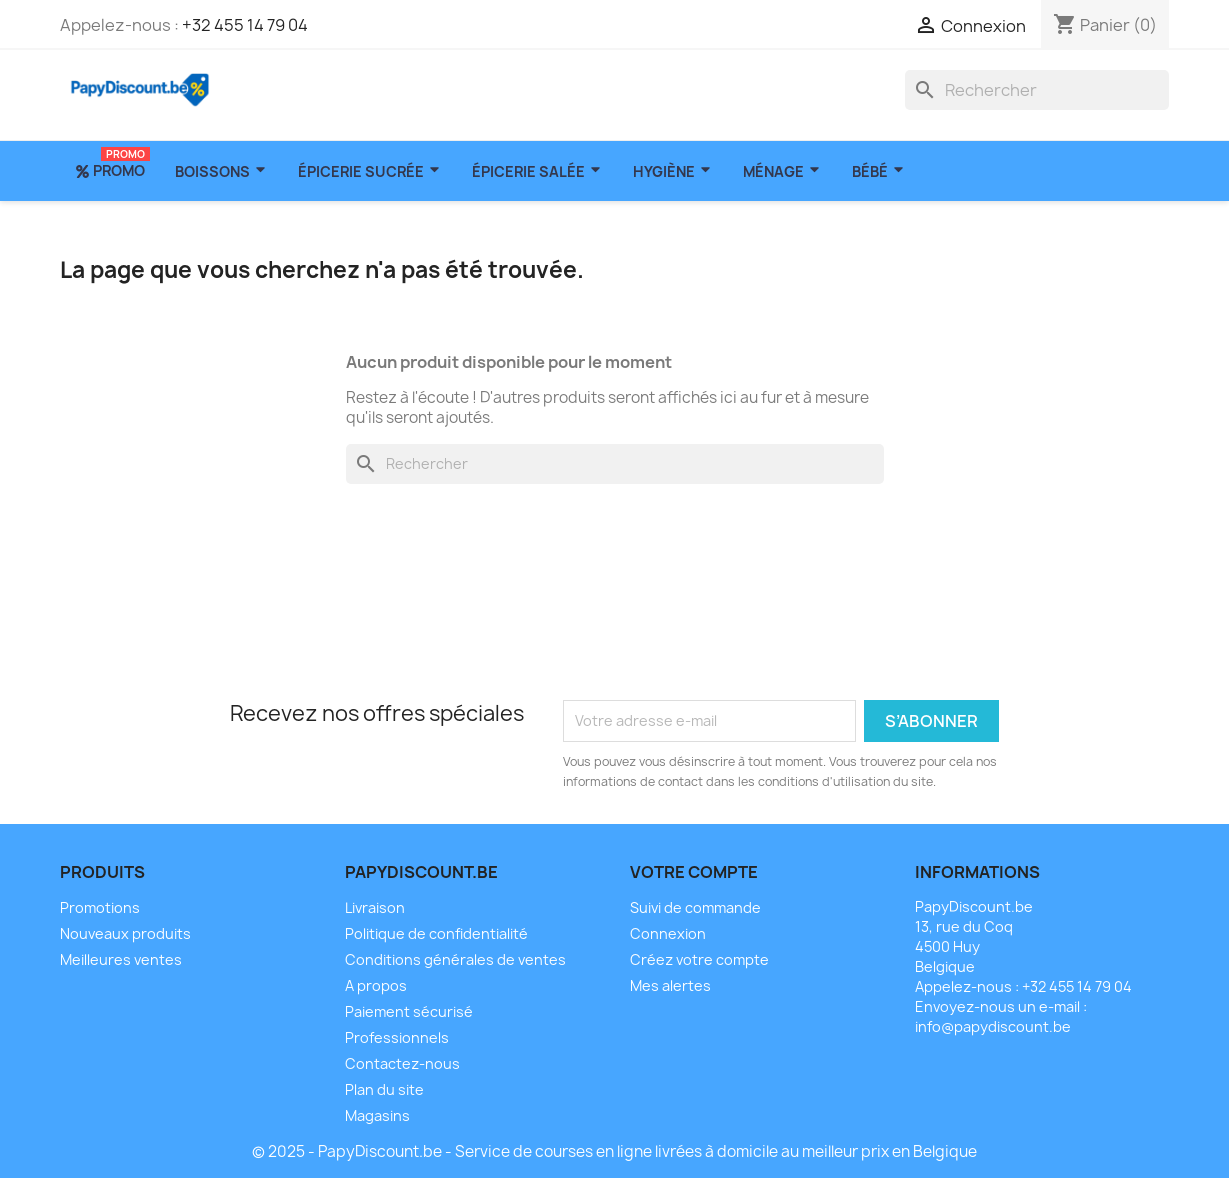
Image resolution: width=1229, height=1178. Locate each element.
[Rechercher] (1037, 90)
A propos (376, 985)
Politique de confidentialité (436, 933)
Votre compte (694, 872)
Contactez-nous (402, 1063)
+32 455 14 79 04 (245, 25)
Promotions (100, 907)
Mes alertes (670, 985)
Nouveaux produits (125, 933)
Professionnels (397, 1037)
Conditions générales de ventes (455, 959)
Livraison (375, 907)
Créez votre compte (699, 959)
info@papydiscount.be (993, 1026)
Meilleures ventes (121, 959)
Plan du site (384, 1089)
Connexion (668, 933)
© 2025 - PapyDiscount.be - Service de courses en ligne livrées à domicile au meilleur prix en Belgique (614, 1151)
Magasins (377, 1115)
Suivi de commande (695, 907)
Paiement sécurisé (409, 1011)
